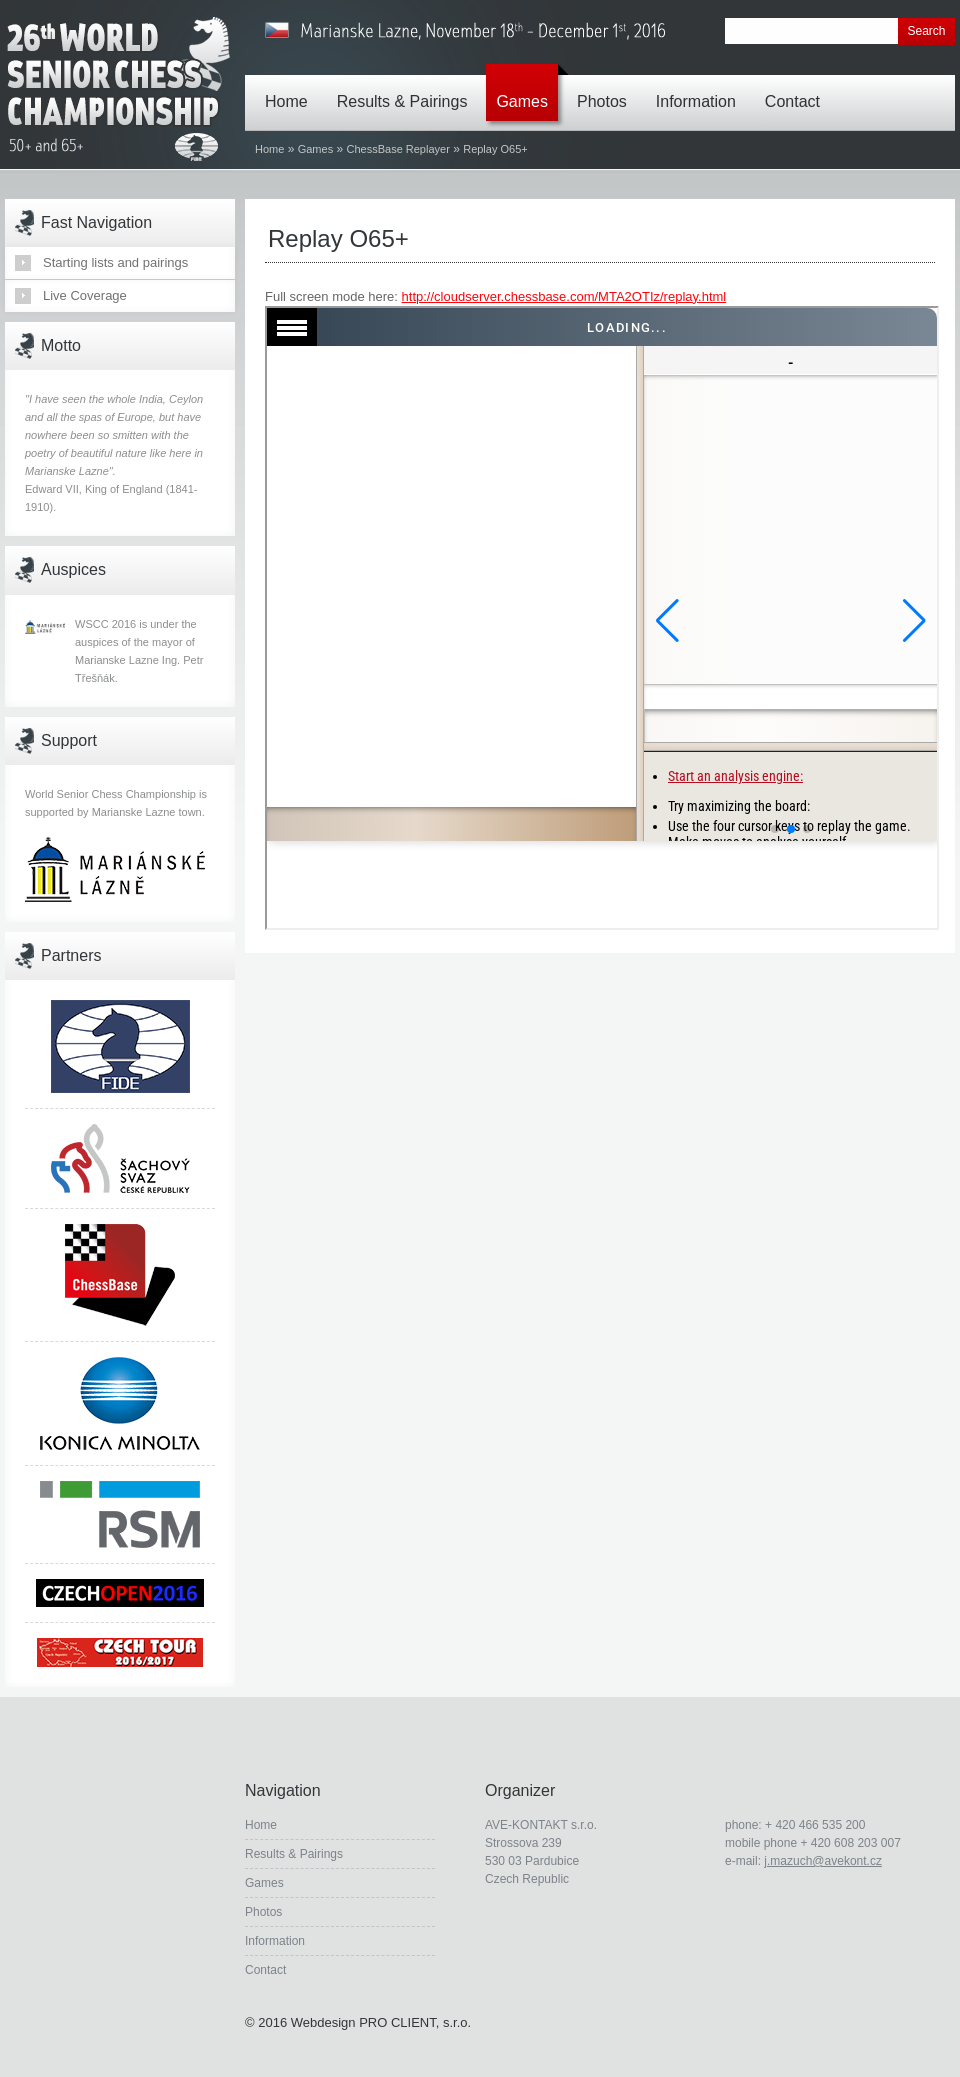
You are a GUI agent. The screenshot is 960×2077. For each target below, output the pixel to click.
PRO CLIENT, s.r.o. (415, 2022)
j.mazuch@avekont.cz (823, 1861)
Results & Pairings (407, 87)
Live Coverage (85, 295)
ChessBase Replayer (398, 149)
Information (701, 87)
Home (291, 87)
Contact (797, 87)
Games (527, 87)
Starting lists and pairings (115, 262)
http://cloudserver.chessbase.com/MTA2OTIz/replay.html (564, 296)
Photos (607, 87)
